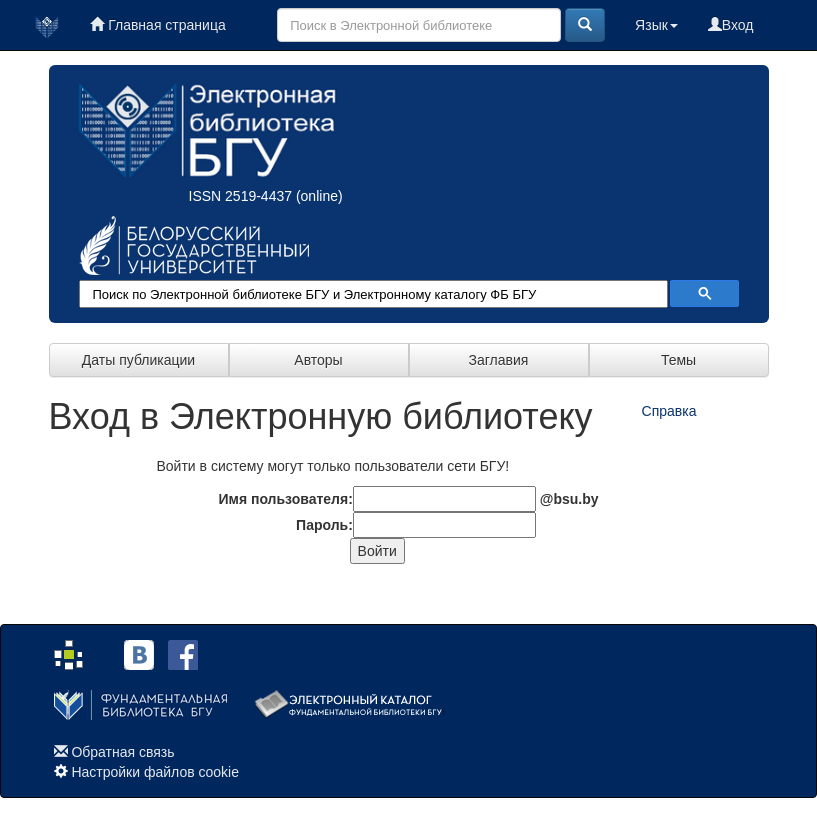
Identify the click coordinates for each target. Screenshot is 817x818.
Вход (731, 25)
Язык (656, 25)
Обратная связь (122, 752)
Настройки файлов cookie (155, 772)
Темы (678, 360)
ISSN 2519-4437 (241, 196)
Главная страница (157, 25)
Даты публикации (138, 360)
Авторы (318, 360)
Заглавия (499, 360)
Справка (669, 411)
